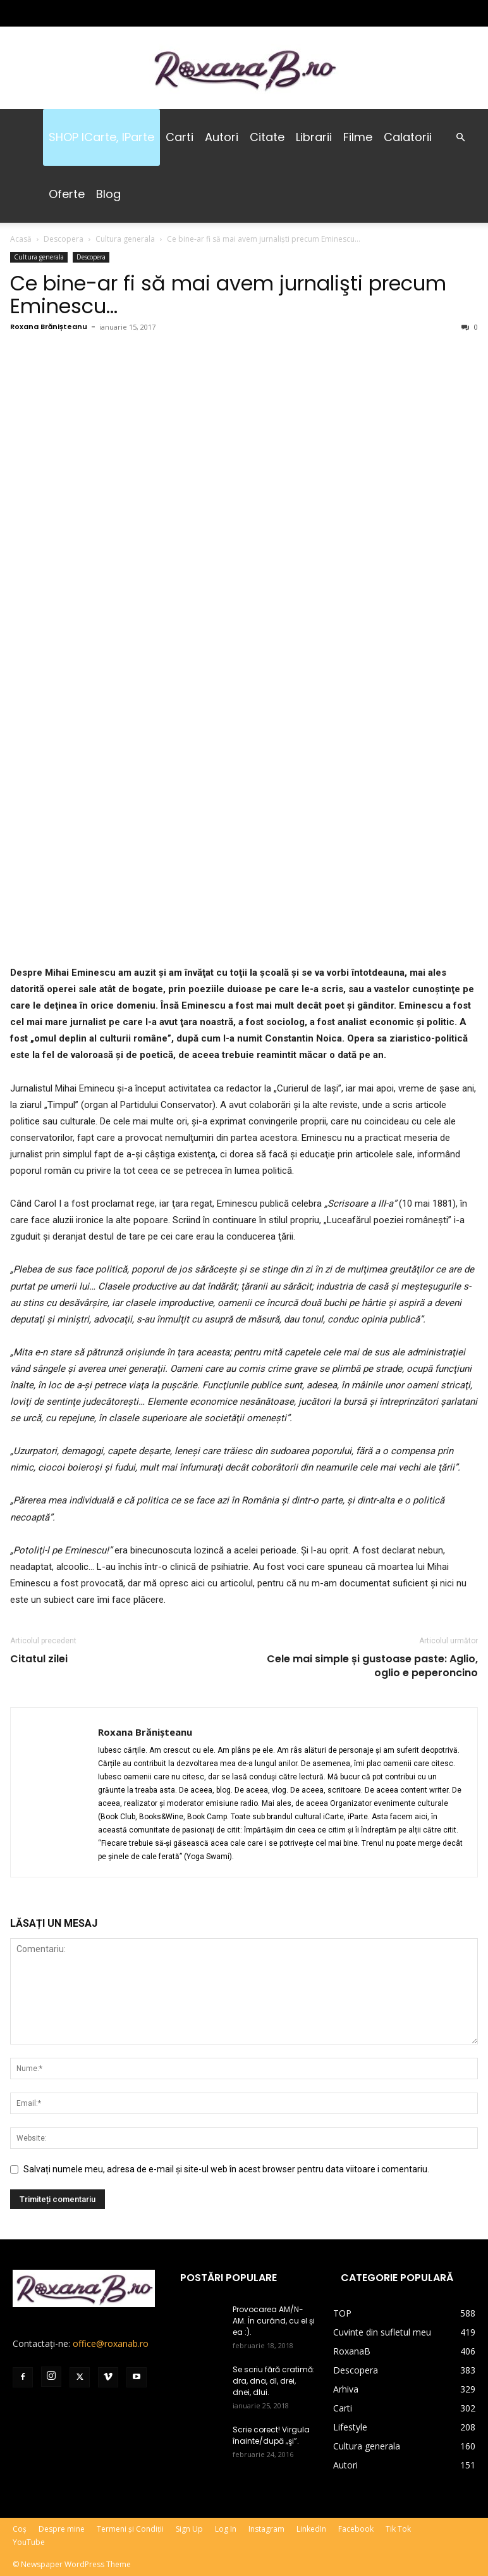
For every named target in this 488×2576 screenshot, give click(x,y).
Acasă (21, 238)
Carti (179, 137)
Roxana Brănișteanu (48, 326)
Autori (221, 137)
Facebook (356, 2528)
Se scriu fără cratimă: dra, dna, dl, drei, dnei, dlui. (274, 2381)
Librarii (314, 137)
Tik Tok (398, 2528)
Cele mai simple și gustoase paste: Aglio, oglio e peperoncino (372, 1666)
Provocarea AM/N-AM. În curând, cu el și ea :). (274, 2320)
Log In (225, 2528)
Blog (108, 194)
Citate (267, 137)
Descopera (63, 238)
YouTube (29, 2542)
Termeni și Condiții (130, 2528)
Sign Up (189, 2528)
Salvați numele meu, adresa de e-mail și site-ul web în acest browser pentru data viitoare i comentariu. (226, 2169)
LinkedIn (311, 2528)
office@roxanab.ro (111, 2343)
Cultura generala (125, 238)
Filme (357, 137)
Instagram (266, 2528)
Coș (20, 2528)
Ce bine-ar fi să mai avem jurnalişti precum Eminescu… (228, 294)
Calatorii (408, 137)
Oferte (67, 194)
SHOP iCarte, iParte (101, 137)
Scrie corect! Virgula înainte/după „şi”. (271, 2435)
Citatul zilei (39, 1659)
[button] (460, 138)
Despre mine (62, 2528)
